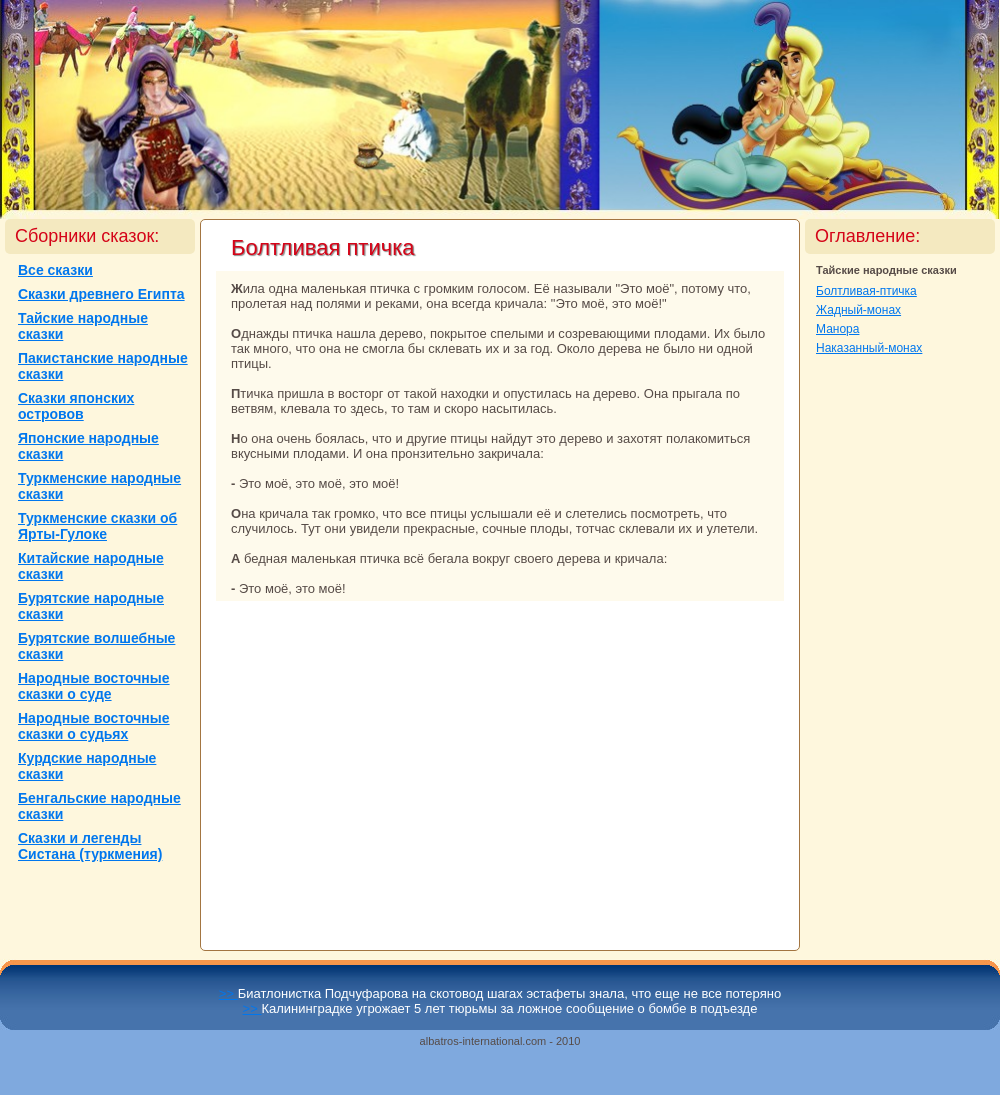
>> (228, 993)
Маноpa (837, 329)
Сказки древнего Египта (101, 294)
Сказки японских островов (76, 406)
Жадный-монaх (858, 310)
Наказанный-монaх (869, 348)
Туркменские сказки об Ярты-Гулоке (97, 526)
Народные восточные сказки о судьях (94, 726)
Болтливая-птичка (866, 291)
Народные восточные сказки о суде (94, 686)
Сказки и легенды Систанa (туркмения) (90, 846)
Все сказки (55, 270)
